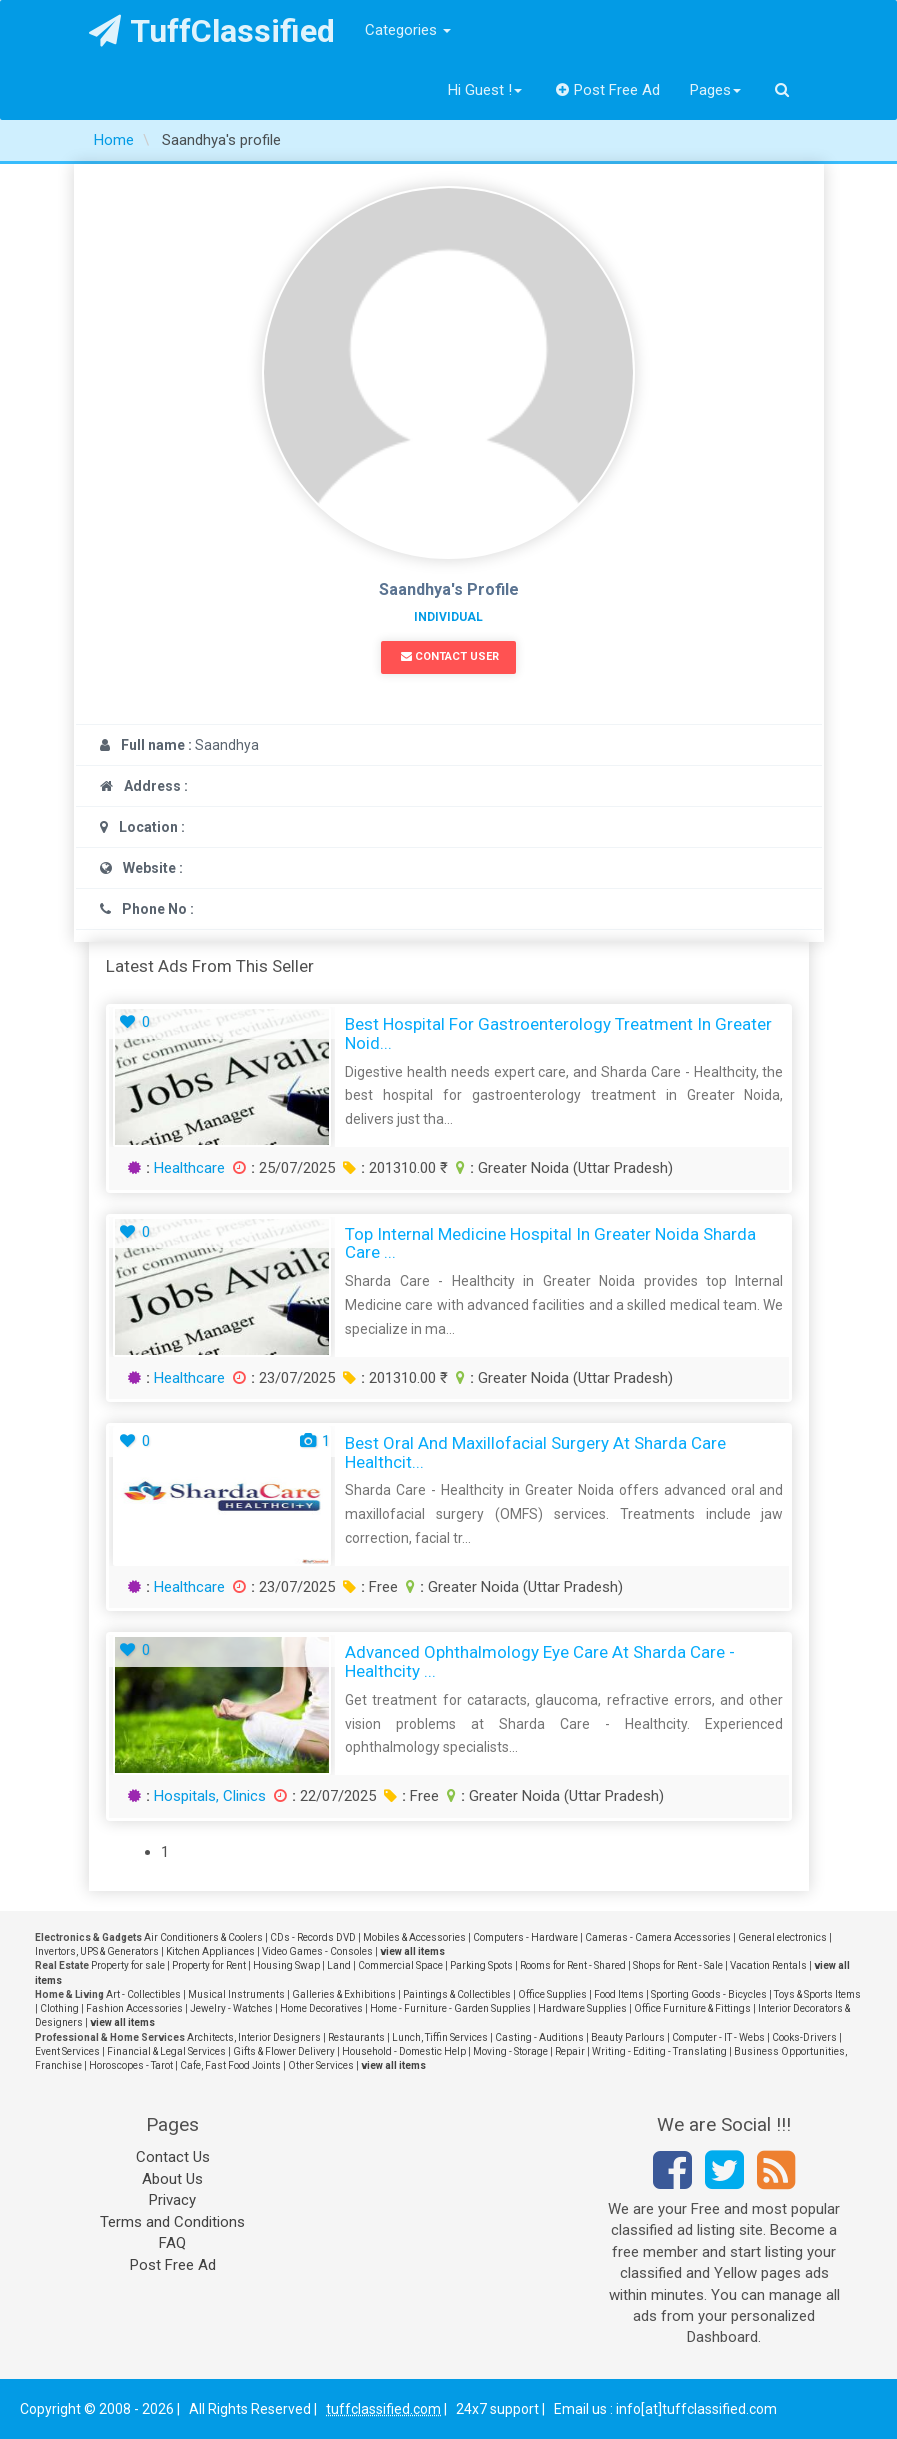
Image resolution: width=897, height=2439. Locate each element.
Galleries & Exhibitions (344, 1994)
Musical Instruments (236, 1994)
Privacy (172, 2200)
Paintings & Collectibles (457, 1994)
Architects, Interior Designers (254, 2037)
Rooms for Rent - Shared (573, 1965)
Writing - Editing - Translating (659, 2051)
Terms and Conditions (172, 2222)
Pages (715, 90)
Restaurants (356, 2037)
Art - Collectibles (143, 1994)
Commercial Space (400, 1965)
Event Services (67, 2051)
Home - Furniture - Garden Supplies (450, 2008)
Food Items (619, 1994)
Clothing (59, 2008)
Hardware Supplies (582, 2008)
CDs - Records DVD (313, 1937)
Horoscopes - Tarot (131, 2065)
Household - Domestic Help (404, 2051)
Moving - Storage (510, 2051)
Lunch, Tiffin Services (440, 2037)
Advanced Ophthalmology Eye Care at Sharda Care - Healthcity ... (540, 1661)
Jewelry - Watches (231, 2008)
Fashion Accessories (134, 2008)
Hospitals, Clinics (210, 1796)
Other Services (321, 2065)
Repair (570, 2051)
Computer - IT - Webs (718, 2037)
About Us (172, 2179)
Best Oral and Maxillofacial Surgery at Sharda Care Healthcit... (535, 1452)
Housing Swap (286, 1965)
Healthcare (189, 1168)
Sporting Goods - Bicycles (709, 1994)
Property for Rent (209, 1965)
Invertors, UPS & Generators (97, 1951)
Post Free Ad (608, 90)
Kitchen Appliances (210, 1951)
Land (339, 1965)
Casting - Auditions (539, 2037)
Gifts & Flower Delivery (284, 2051)
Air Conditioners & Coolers (203, 1937)
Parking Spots (481, 1965)
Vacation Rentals (768, 1965)
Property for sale (128, 1965)
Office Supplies (552, 1994)
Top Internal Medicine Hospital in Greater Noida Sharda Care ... (550, 1243)
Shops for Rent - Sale (678, 1965)
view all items (412, 1951)
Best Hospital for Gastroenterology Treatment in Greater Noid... (558, 1033)
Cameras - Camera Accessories (658, 1937)
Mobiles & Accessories (414, 1937)
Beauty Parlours (628, 2037)
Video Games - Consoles (317, 1951)
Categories (408, 30)
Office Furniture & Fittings (692, 2008)
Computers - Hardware (525, 1937)
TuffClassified (212, 31)
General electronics (782, 1937)
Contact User (450, 656)
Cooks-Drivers (804, 2037)
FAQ (172, 2243)
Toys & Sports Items (817, 1994)
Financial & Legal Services (166, 2051)
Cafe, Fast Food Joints (230, 2065)
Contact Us (173, 2157)
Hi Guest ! (485, 90)
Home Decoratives (321, 2008)
